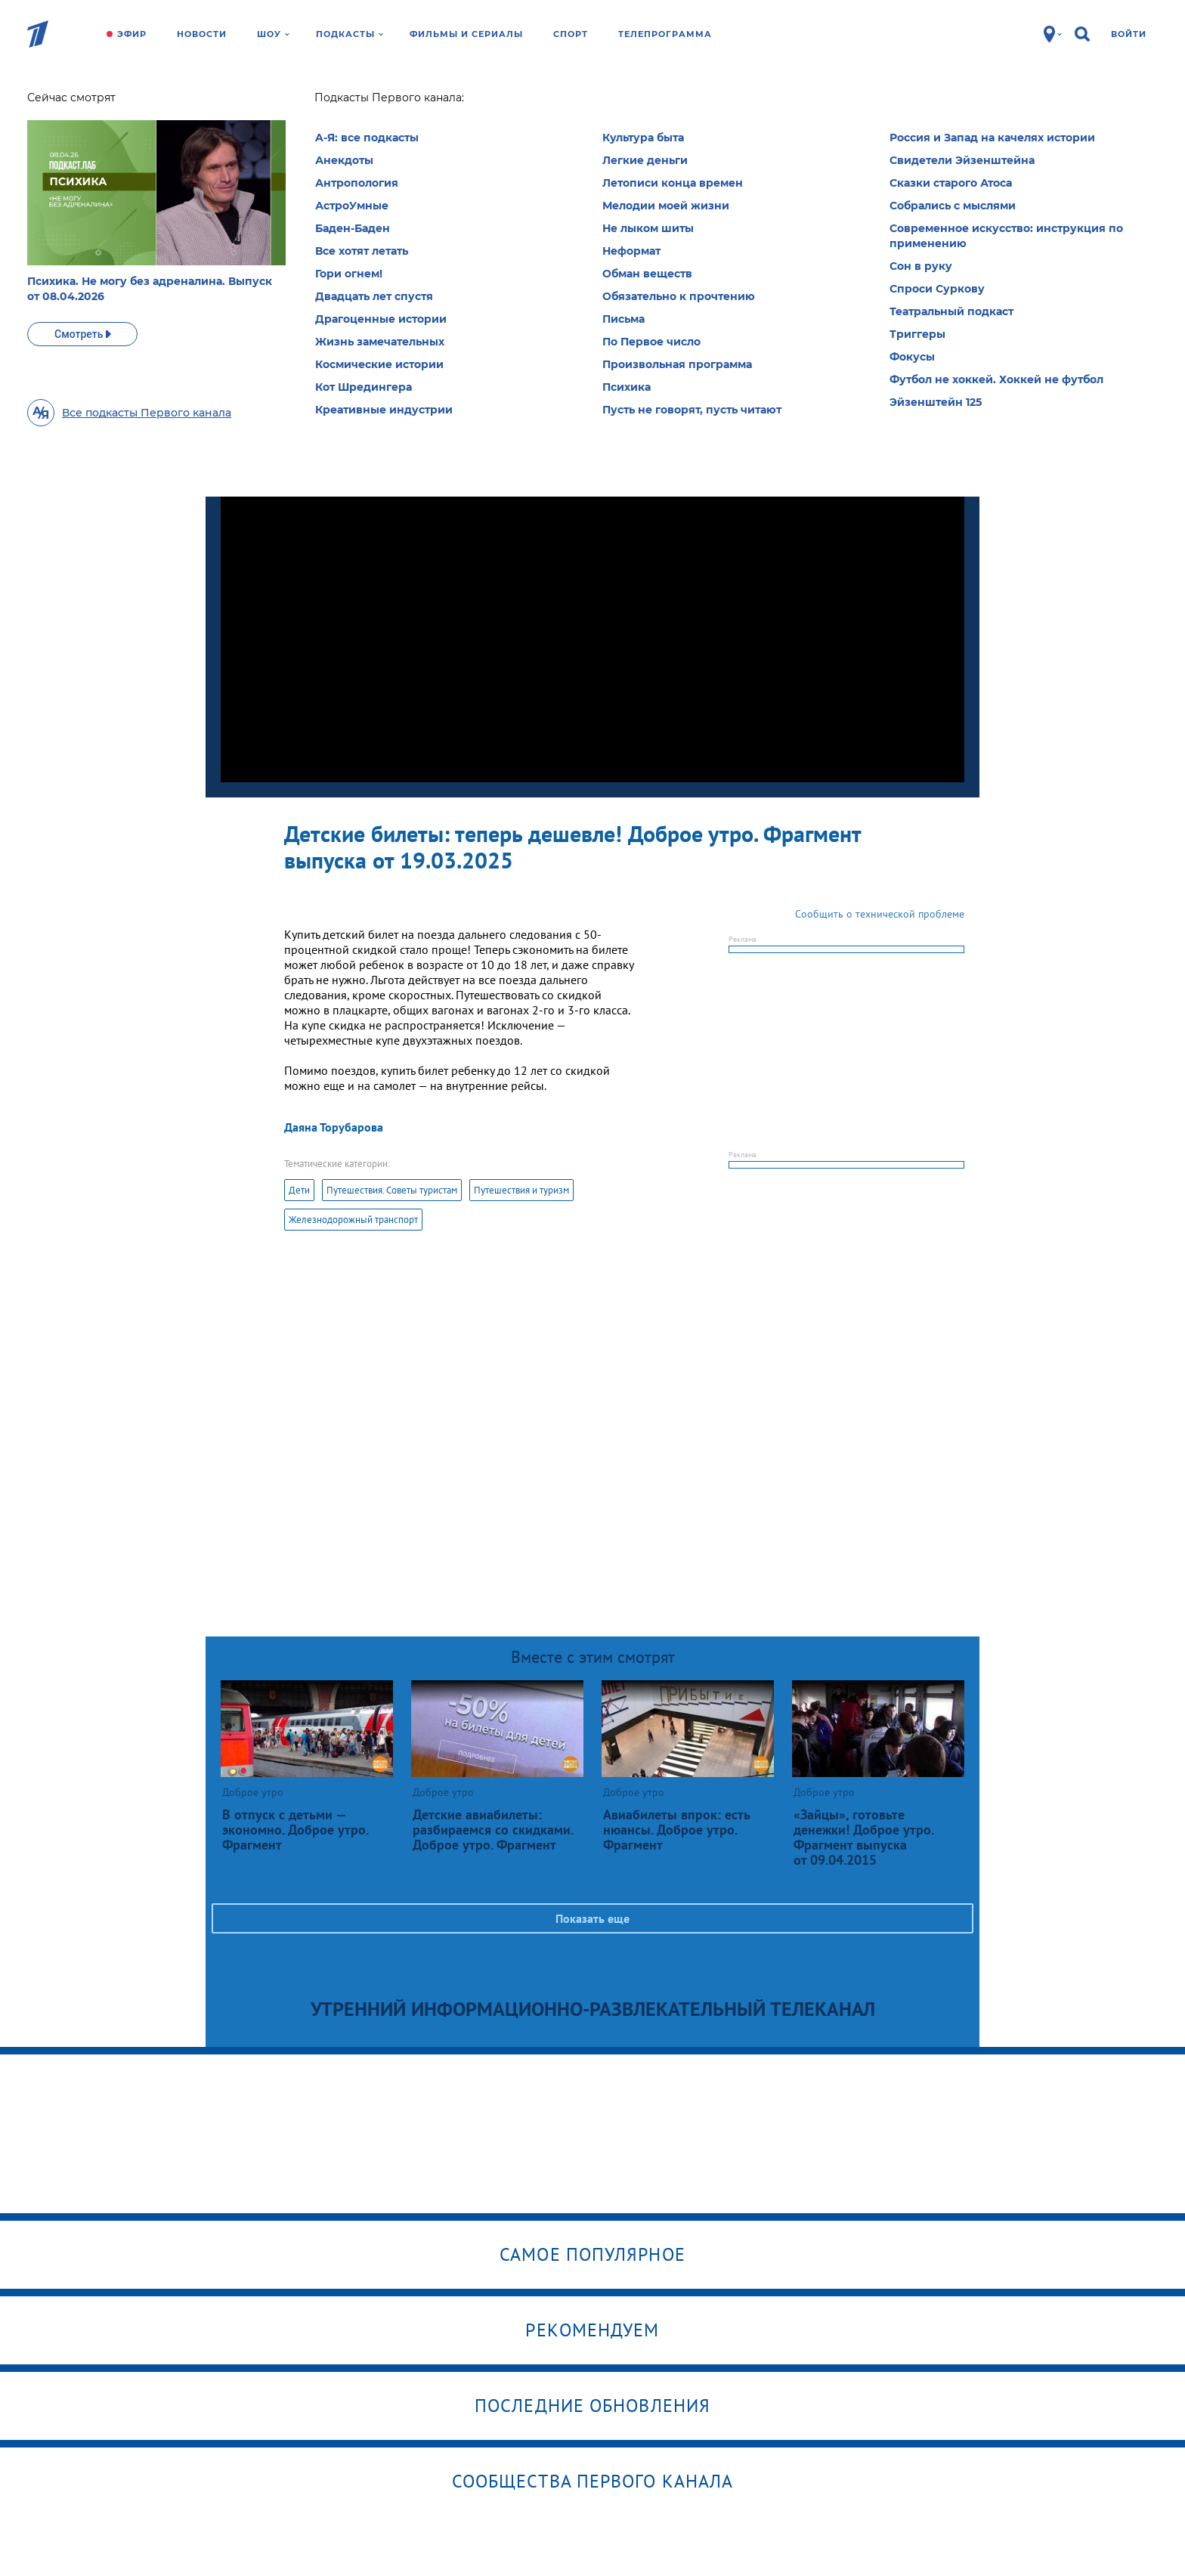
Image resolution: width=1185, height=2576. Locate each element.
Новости (202, 34)
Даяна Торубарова (333, 1127)
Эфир (132, 34)
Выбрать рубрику (623, 202)
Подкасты (349, 34)
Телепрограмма (665, 34)
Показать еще (592, 1918)
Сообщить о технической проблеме (879, 914)
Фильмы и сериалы (466, 34)
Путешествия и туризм (521, 1190)
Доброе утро (299, 102)
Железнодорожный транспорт (353, 1219)
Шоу (273, 34)
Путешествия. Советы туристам (391, 1190)
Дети (299, 1190)
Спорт (570, 34)
